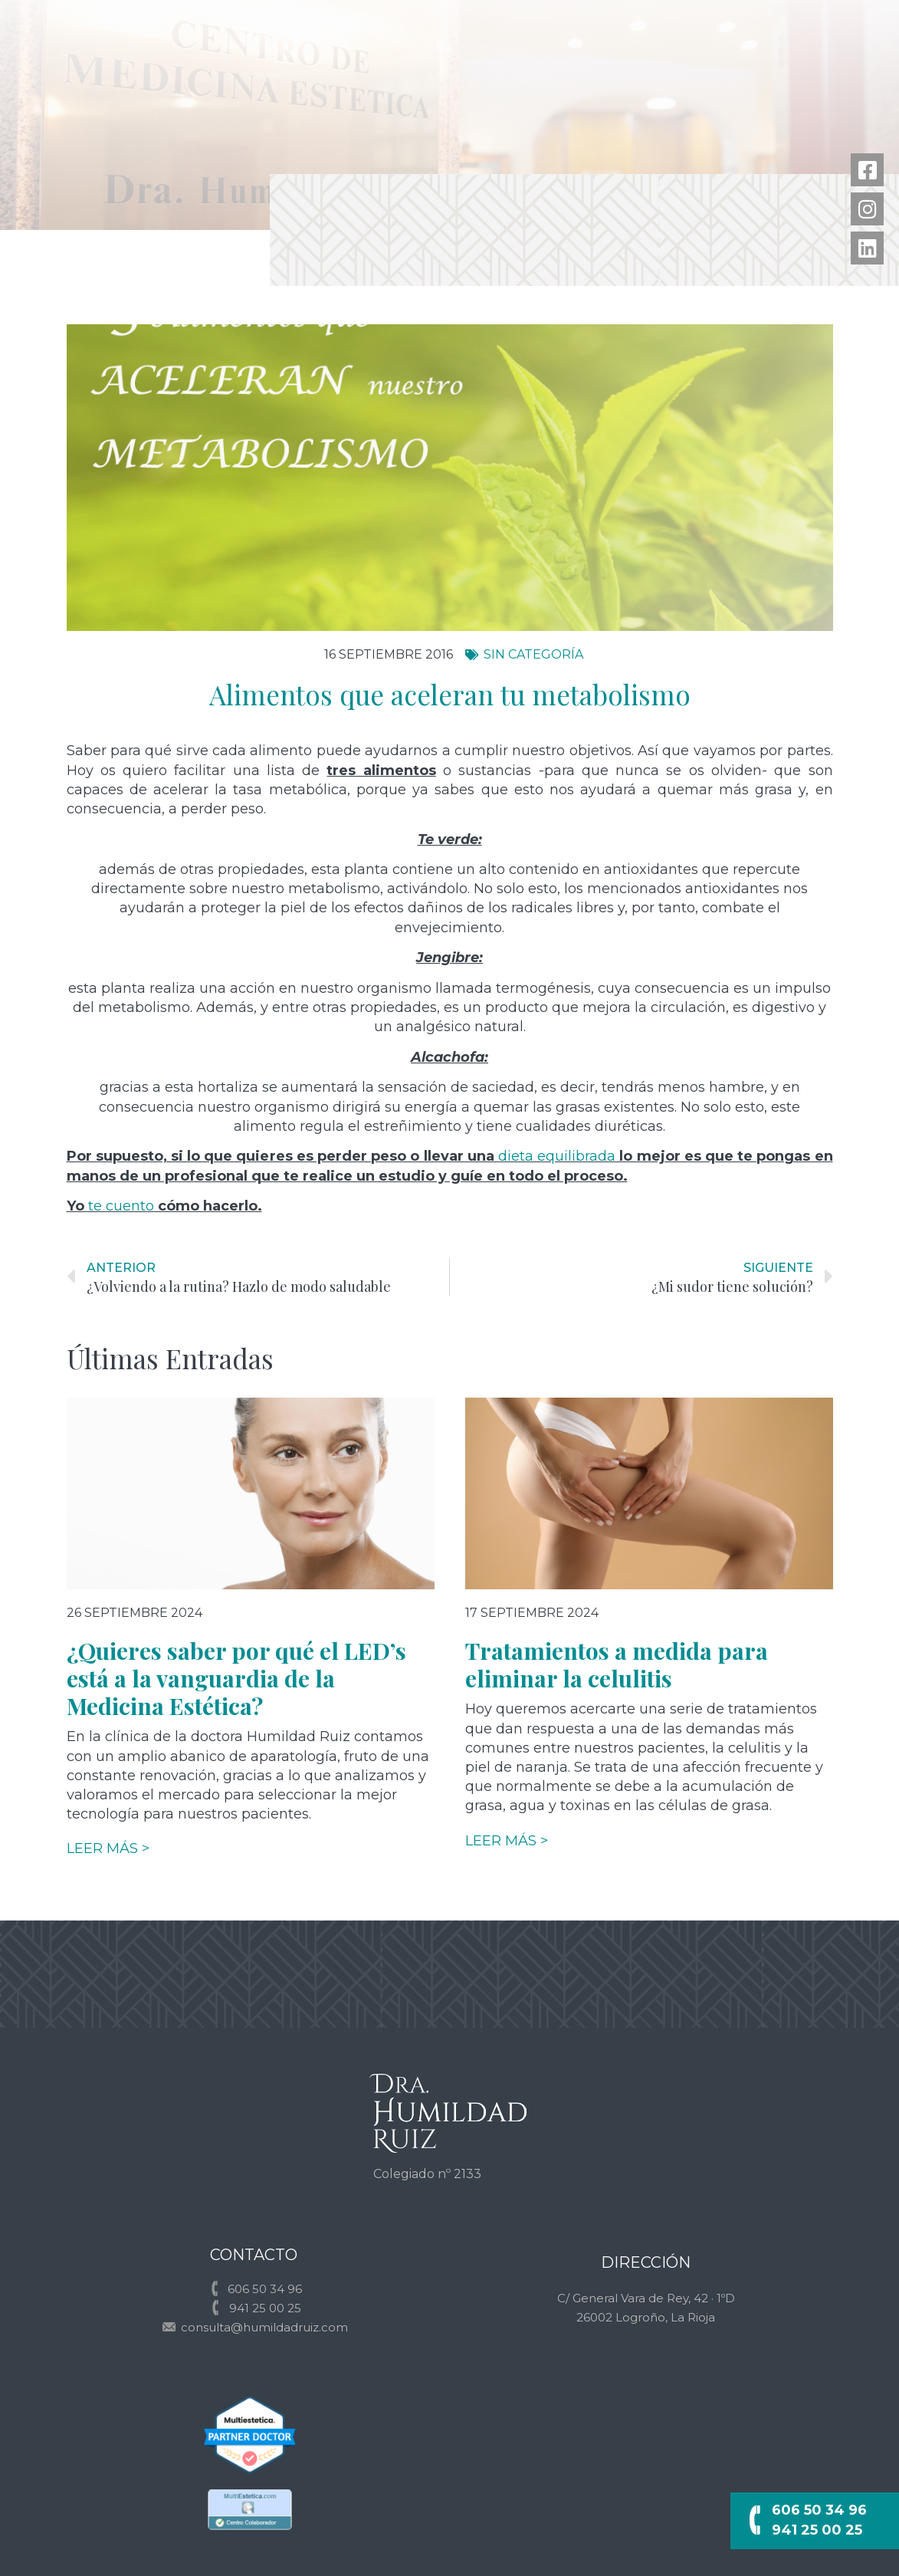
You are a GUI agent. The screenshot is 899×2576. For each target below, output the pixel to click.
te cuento (121, 1206)
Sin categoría (533, 654)
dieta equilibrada (556, 1156)
